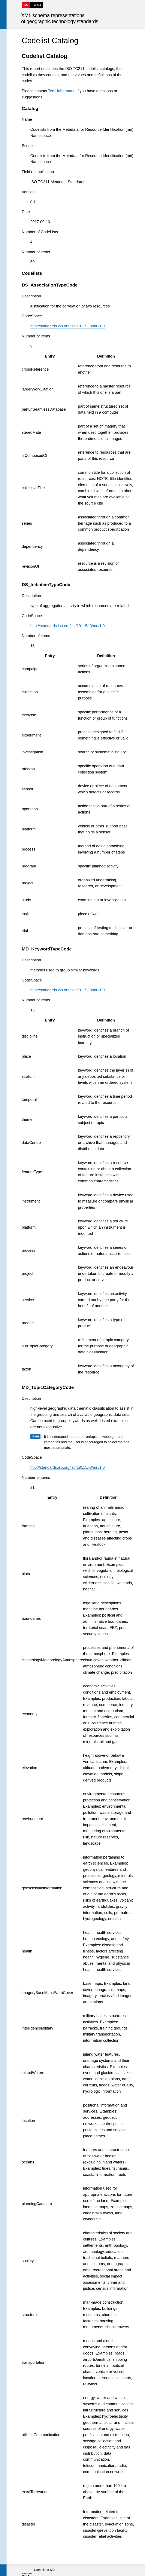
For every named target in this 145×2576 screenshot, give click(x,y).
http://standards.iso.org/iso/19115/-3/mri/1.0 (67, 326)
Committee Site (44, 2570)
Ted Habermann (61, 91)
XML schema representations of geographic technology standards (59, 18)
